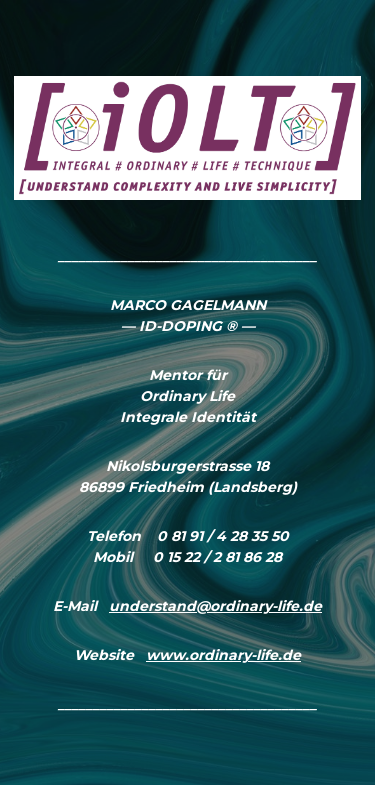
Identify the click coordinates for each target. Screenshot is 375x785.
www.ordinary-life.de (223, 655)
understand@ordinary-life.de (215, 606)
